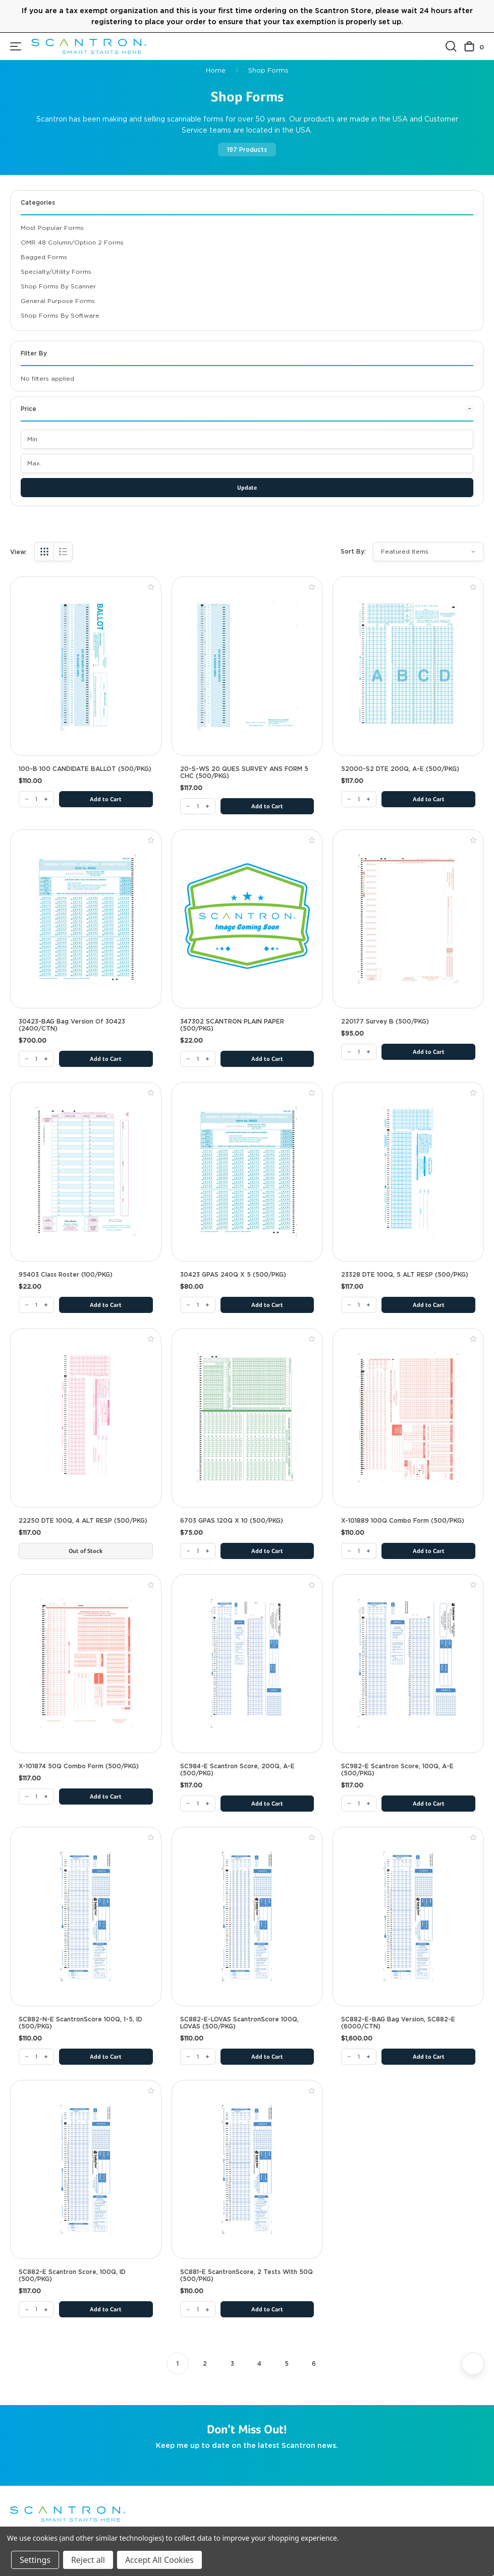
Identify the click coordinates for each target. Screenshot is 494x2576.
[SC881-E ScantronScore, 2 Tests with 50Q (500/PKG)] (198, 2309)
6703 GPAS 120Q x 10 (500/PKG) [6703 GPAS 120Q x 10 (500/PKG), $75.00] (231, 1520)
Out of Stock (85, 1551)
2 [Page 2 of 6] (205, 2363)
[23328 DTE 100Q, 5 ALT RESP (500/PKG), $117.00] (408, 1171)
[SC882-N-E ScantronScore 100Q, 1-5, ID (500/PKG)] (36, 2056)
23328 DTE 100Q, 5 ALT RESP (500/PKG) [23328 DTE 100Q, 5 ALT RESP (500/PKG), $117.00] (404, 1274)
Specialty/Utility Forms (56, 271)
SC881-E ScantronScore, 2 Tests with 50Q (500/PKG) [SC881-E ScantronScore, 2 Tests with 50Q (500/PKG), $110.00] (246, 2275)
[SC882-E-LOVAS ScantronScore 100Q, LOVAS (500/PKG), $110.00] (247, 1916)
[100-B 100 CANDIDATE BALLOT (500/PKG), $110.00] (85, 666)
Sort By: (353, 551)
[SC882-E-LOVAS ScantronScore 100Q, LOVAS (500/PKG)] (198, 2056)
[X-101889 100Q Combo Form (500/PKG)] (359, 1551)
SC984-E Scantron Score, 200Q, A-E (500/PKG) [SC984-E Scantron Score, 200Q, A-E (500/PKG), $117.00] (237, 1770)
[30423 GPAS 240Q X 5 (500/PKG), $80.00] (247, 1171)
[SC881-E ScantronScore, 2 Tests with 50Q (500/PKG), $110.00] (247, 2169)
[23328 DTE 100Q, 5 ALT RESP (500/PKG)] (359, 1304)
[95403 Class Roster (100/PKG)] (36, 1304)
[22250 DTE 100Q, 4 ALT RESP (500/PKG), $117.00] (85, 1417)
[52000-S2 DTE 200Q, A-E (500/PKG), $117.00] (408, 666)
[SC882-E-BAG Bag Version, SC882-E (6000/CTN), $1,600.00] (408, 1916)
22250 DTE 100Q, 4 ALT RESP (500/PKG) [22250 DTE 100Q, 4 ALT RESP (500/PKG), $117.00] (83, 1520)
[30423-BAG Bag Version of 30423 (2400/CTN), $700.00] (85, 919)
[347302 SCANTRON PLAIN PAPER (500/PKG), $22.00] (247, 919)
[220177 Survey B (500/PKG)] (359, 1051)
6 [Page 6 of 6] (314, 2363)
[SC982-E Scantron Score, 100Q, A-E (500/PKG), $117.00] (408, 1663)
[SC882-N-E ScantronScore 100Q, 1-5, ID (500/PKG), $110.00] (85, 1916)
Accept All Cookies (159, 2559)
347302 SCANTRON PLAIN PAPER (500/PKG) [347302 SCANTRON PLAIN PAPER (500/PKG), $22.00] (232, 1025)
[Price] (247, 413)
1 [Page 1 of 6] (178, 2363)
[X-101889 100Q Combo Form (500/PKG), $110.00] (408, 1417)
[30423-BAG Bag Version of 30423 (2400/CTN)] (36, 1058)
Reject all (88, 2559)
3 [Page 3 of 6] (232, 2363)
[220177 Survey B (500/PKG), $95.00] (408, 919)
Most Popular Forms (52, 227)
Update (247, 488)
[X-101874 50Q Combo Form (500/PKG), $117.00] (85, 1663)
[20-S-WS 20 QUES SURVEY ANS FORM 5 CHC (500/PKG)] (198, 806)
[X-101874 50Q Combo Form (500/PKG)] (36, 1796)
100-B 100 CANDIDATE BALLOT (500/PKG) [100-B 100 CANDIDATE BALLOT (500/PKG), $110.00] (85, 768)
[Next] (472, 2363)
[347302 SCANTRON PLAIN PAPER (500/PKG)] (198, 1058)
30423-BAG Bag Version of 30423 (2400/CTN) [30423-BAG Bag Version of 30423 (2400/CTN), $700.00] (72, 1025)
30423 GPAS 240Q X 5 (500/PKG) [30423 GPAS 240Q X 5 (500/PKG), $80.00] (233, 1274)
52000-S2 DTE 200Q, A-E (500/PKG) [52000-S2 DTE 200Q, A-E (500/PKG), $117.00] (400, 768)
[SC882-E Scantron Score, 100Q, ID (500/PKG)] (36, 2309)
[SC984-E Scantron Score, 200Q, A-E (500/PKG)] (198, 1803)
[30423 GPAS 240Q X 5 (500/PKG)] (198, 1304)
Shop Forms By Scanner (58, 286)
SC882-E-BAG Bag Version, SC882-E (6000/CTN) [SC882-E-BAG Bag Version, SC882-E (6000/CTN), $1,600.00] (398, 2023)
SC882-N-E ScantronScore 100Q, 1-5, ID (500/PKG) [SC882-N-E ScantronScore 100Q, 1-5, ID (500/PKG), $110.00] (80, 2023)
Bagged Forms (44, 257)
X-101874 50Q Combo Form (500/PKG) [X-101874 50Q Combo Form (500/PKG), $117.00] (79, 1766)
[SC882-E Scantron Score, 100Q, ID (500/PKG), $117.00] (85, 2169)
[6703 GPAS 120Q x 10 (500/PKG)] (198, 1551)
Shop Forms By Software (60, 315)
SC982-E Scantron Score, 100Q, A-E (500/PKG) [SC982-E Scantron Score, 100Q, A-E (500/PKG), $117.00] (397, 1770)
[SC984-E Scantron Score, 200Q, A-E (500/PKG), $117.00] (247, 1663)
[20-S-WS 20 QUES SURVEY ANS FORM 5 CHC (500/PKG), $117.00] (247, 666)
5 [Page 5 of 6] (287, 2363)
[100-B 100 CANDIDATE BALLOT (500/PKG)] (36, 799)
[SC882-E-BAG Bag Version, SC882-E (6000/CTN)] (359, 2056)
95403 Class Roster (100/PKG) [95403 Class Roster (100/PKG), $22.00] (66, 1274)
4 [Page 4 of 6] (259, 2363)
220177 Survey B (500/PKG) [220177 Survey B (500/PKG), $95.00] (385, 1021)
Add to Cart (106, 800)
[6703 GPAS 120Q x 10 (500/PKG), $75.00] (247, 1417)
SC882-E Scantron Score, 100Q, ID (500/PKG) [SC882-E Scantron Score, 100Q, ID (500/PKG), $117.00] (72, 2275)
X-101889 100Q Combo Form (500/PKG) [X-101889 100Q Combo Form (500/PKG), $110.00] (402, 1520)
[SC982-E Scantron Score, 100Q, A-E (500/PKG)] (359, 1803)
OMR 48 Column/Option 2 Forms (72, 242)
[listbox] (428, 551)
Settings (35, 2559)
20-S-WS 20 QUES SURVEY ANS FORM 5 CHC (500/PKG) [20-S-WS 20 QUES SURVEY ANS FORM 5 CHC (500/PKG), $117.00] (244, 772)
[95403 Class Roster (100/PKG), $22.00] (85, 1171)
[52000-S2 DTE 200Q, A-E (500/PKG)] (359, 799)
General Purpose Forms (58, 301)
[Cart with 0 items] (474, 46)
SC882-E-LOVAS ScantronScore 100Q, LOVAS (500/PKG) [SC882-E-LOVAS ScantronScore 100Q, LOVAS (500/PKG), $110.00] (239, 2023)
